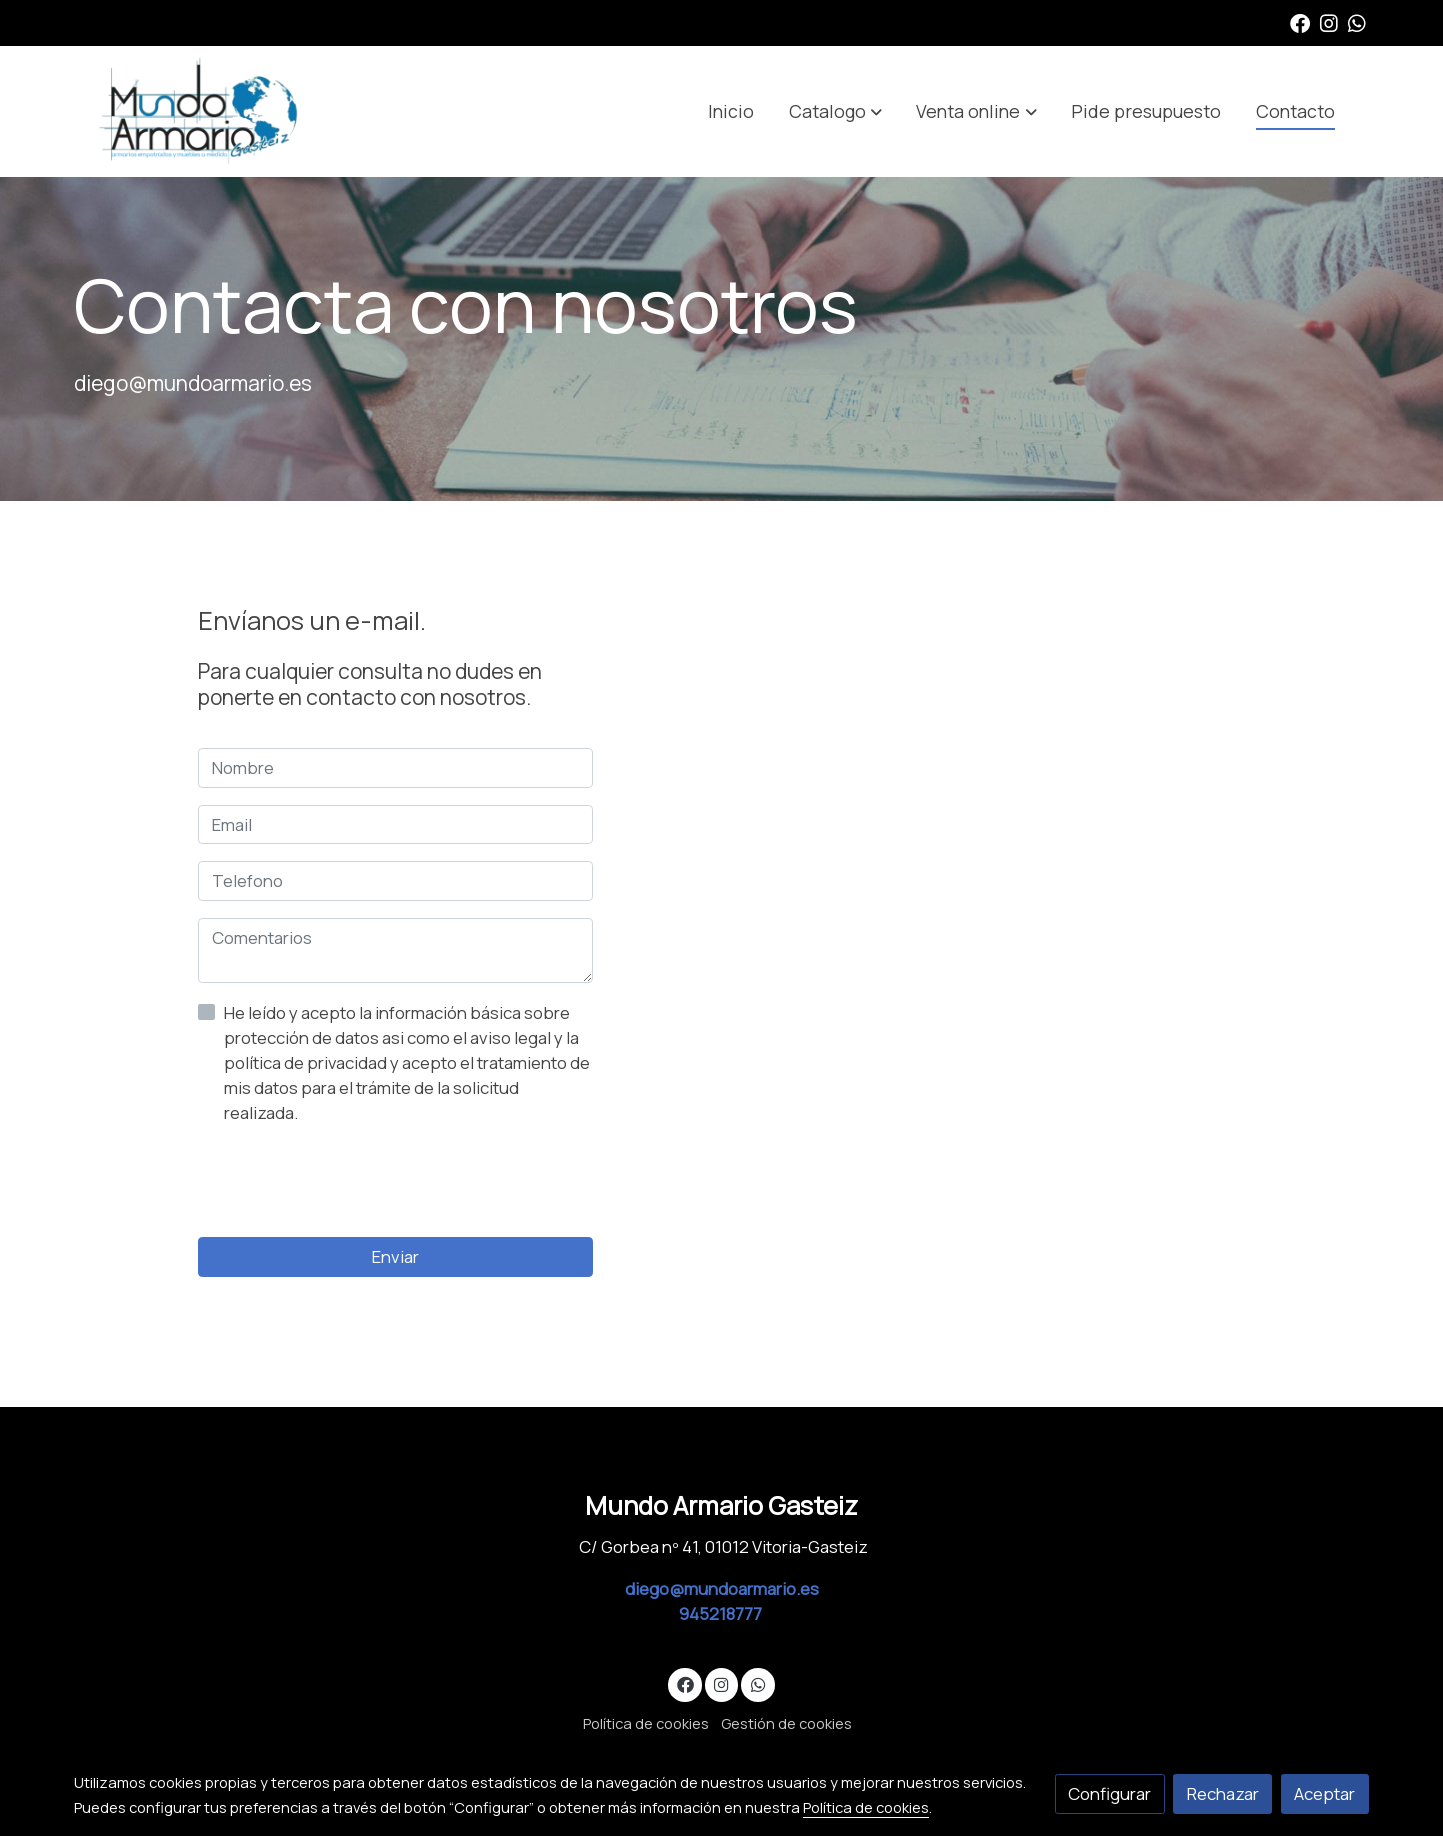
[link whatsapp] (1357, 22)
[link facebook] (1300, 22)
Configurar (1109, 1793)
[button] (835, 111)
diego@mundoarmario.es (722, 1588)
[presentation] (350, 1181)
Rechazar (1223, 1793)
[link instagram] (1329, 22)
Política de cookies (646, 1723)
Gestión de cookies (786, 1723)
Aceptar (1324, 1793)
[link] (202, 111)
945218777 (722, 1613)
